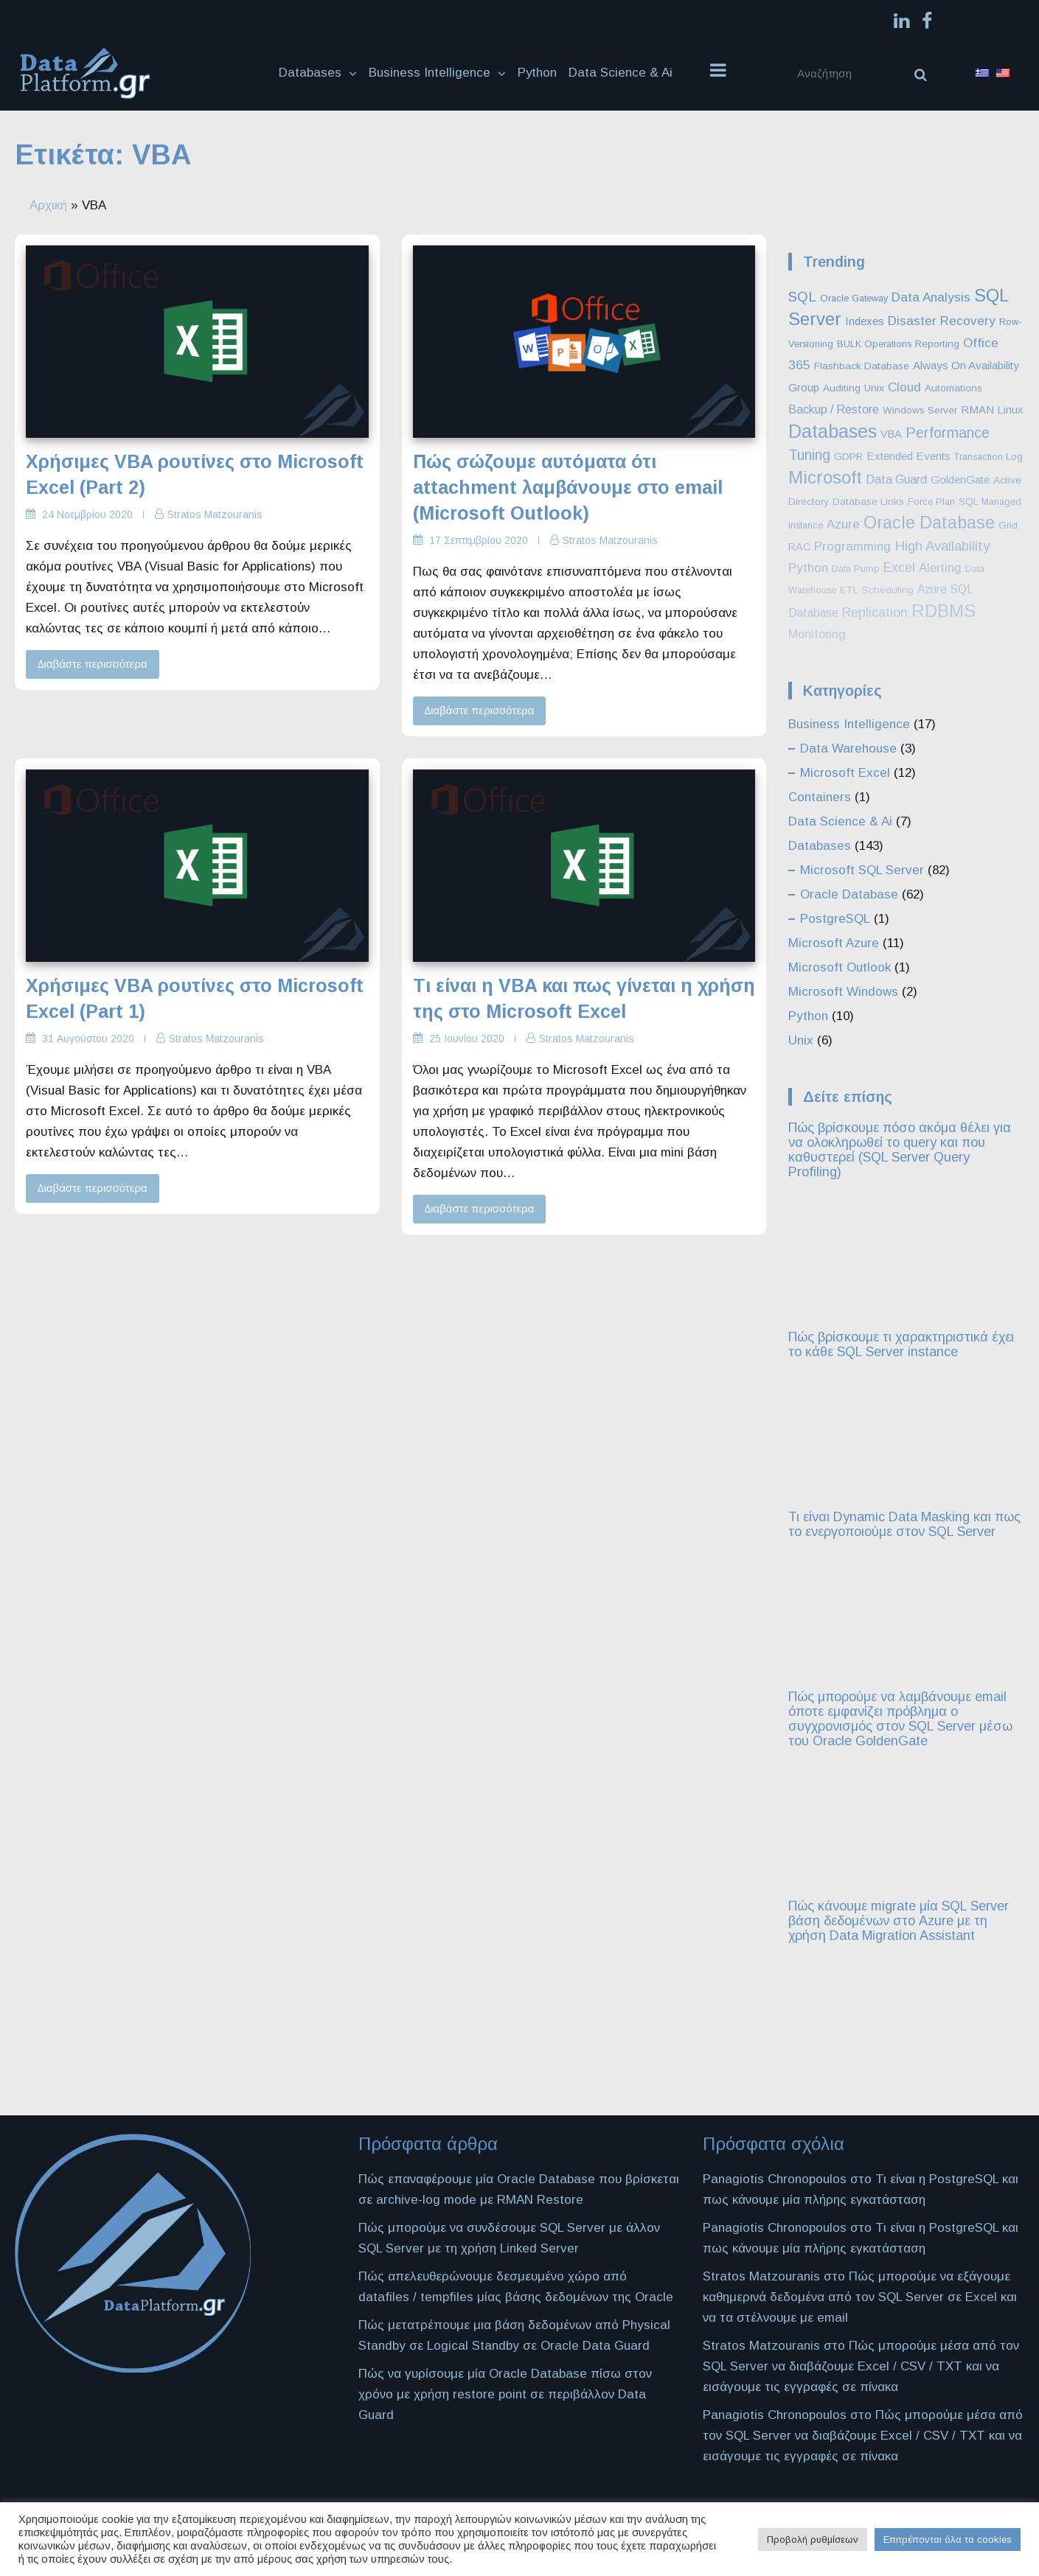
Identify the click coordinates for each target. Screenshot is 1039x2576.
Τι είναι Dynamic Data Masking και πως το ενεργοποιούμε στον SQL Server (904, 1524)
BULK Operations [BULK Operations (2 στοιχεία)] (874, 343)
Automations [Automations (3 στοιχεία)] (953, 388)
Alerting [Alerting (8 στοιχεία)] (940, 567)
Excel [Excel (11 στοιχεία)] (899, 567)
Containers (819, 797)
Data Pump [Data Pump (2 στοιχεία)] (856, 568)
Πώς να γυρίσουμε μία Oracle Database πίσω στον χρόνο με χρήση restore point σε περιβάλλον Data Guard (505, 2393)
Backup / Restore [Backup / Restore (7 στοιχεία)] (833, 409)
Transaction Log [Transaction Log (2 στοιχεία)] (988, 456)
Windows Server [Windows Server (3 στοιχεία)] (920, 410)
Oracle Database (849, 894)
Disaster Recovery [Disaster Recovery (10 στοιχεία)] (941, 320)
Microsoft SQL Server (862, 870)
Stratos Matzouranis (215, 514)
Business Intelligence (437, 73)
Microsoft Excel (845, 773)
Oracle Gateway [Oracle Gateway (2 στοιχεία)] (854, 298)
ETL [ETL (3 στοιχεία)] (849, 590)
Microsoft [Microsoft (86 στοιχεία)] (825, 477)
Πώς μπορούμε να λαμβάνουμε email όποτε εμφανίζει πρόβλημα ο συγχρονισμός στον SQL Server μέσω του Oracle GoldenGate (900, 1718)
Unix (800, 1040)
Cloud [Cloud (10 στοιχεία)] (904, 387)
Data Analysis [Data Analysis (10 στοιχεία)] (931, 297)
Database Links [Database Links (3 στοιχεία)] (868, 501)
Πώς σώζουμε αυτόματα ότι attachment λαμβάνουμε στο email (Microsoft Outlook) (568, 487)
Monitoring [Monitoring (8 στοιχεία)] (817, 633)
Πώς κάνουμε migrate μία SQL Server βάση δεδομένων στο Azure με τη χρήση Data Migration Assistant (898, 1920)
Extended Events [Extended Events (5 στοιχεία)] (908, 456)
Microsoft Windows (843, 992)
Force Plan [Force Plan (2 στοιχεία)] (931, 501)
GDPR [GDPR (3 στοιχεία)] (848, 456)
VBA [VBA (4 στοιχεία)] (891, 434)
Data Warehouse (848, 748)
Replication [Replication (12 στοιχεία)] (875, 612)
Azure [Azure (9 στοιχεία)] (843, 524)
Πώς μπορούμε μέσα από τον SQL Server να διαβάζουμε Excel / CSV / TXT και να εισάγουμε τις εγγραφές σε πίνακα (861, 2365)
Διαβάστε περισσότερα (92, 664)
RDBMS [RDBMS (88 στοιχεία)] (943, 611)
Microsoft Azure (833, 943)
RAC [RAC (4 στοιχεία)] (799, 547)
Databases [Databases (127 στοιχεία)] (832, 431)
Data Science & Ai (621, 73)
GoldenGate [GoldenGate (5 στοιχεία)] (960, 479)
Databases (318, 73)
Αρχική (48, 205)
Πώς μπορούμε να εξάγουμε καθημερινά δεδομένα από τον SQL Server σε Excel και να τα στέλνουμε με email (860, 2296)
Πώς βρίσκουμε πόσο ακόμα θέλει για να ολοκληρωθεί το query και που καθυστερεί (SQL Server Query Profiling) (899, 1149)
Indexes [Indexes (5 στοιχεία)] (864, 321)
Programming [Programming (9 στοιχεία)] (852, 547)
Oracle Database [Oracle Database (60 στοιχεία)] (929, 522)
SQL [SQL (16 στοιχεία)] (802, 296)
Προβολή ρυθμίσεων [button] (812, 2539)
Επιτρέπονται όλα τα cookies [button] (947, 2539)
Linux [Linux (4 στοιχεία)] (1010, 410)
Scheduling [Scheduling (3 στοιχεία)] (888, 590)
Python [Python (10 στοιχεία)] (808, 567)
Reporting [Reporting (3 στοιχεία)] (937, 343)
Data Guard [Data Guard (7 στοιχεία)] (896, 479)
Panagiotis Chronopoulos (775, 2178)
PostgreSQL (834, 919)
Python (537, 73)
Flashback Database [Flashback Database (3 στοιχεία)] (861, 365)
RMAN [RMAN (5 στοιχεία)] (977, 409)
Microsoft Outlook (839, 967)
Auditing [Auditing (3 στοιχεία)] (842, 388)
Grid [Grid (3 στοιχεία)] (1008, 525)
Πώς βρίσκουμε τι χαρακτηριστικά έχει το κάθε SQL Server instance (901, 1344)
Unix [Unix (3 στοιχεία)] (874, 388)
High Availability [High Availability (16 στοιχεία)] (942, 546)
